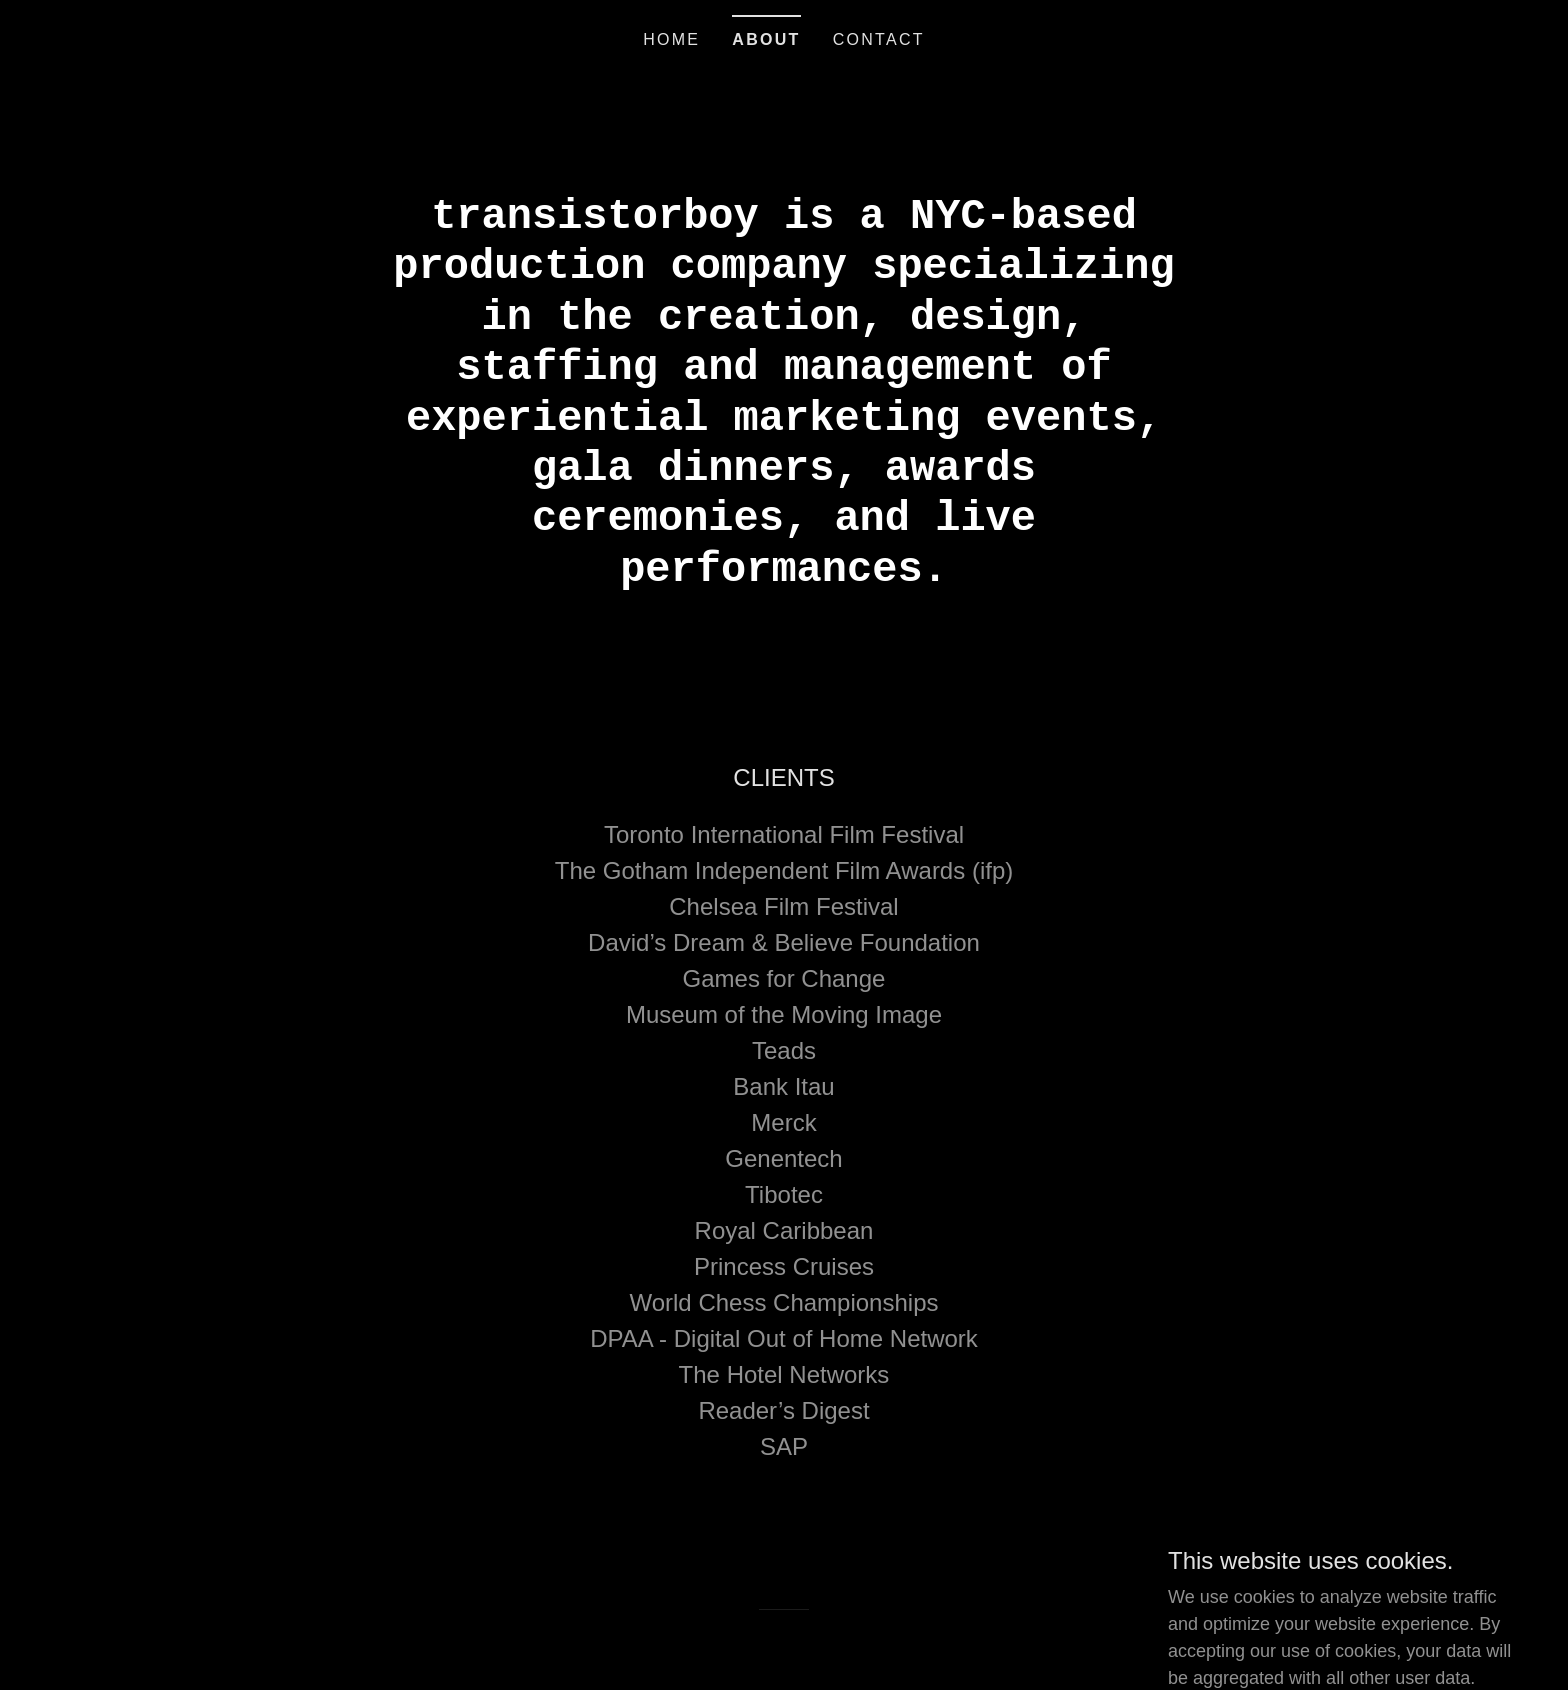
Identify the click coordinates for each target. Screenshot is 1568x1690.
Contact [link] (879, 39)
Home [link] (671, 39)
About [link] (766, 39)
